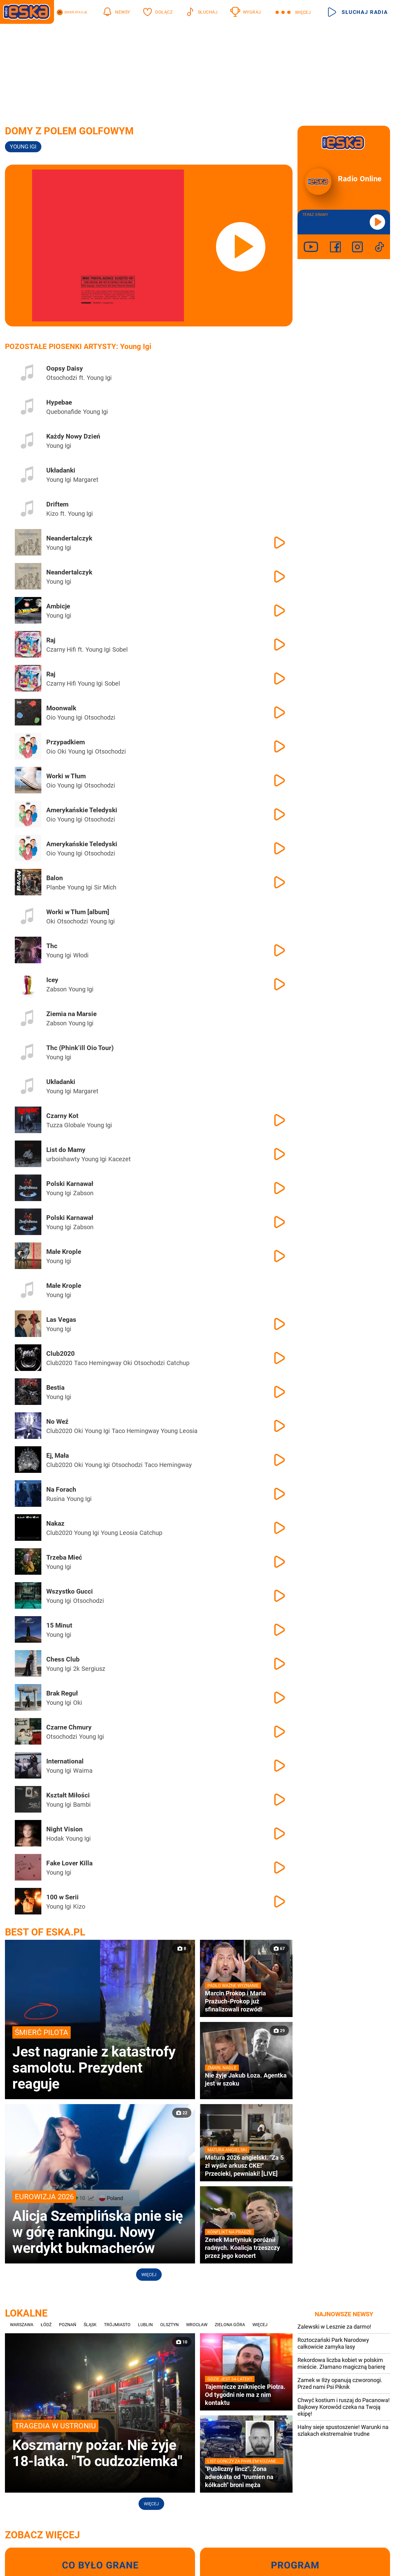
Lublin (145, 2324)
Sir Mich (105, 887)
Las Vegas (61, 1319)
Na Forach (61, 1489)
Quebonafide (63, 411)
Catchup (178, 1362)
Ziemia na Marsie (71, 1014)
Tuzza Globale (65, 1125)
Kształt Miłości (68, 1795)
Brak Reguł (62, 1693)
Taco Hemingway (97, 1362)
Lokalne (26, 2313)
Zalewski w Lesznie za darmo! (334, 2326)
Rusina (55, 1498)
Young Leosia (179, 1430)
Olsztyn (169, 2324)
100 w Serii (62, 1897)
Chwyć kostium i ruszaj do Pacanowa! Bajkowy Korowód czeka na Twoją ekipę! (343, 2407)
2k (76, 1668)
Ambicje (58, 606)
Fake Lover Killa (69, 1863)
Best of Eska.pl (45, 1932)
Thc (51, 946)
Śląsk (90, 2324)
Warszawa (21, 2324)
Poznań (67, 2324)
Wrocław (196, 2324)
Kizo (52, 513)
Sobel (120, 649)
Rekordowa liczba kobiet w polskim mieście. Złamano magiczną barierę (341, 2363)
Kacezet (119, 1159)
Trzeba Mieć (64, 1557)
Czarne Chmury (69, 1727)
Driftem (57, 504)
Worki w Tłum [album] (77, 912)
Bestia (55, 1387)
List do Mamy (65, 1150)
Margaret (85, 479)
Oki (61, 751)
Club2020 (60, 1353)
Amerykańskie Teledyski (81, 810)
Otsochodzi (61, 377)
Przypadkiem (65, 742)
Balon (54, 878)
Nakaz (55, 1523)
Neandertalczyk (69, 538)
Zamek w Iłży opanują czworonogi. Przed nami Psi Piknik (339, 2383)
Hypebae (59, 402)
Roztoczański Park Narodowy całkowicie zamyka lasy (333, 2343)
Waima (83, 1770)
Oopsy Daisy (64, 368)
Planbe (55, 887)
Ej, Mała (57, 1455)
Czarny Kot (62, 1116)
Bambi (82, 1804)
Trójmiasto (117, 2324)
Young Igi (99, 377)
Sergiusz (93, 1668)
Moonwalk (61, 708)
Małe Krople (63, 1251)
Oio (51, 717)
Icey (52, 980)
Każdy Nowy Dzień (73, 436)
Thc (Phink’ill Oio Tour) (80, 1048)
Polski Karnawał (69, 1183)
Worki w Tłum (66, 776)
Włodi (81, 955)
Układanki (60, 470)
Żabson (56, 989)
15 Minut (59, 1625)
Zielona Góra (230, 2324)
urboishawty (63, 1159)
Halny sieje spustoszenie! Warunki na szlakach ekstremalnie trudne (343, 2430)
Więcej (148, 2274)
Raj (50, 640)
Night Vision (64, 1829)
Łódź (46, 2324)
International (65, 1761)
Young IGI (23, 146)
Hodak (55, 1838)
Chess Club (63, 1659)
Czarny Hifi (61, 649)
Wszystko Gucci (69, 1591)
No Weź (57, 1421)
